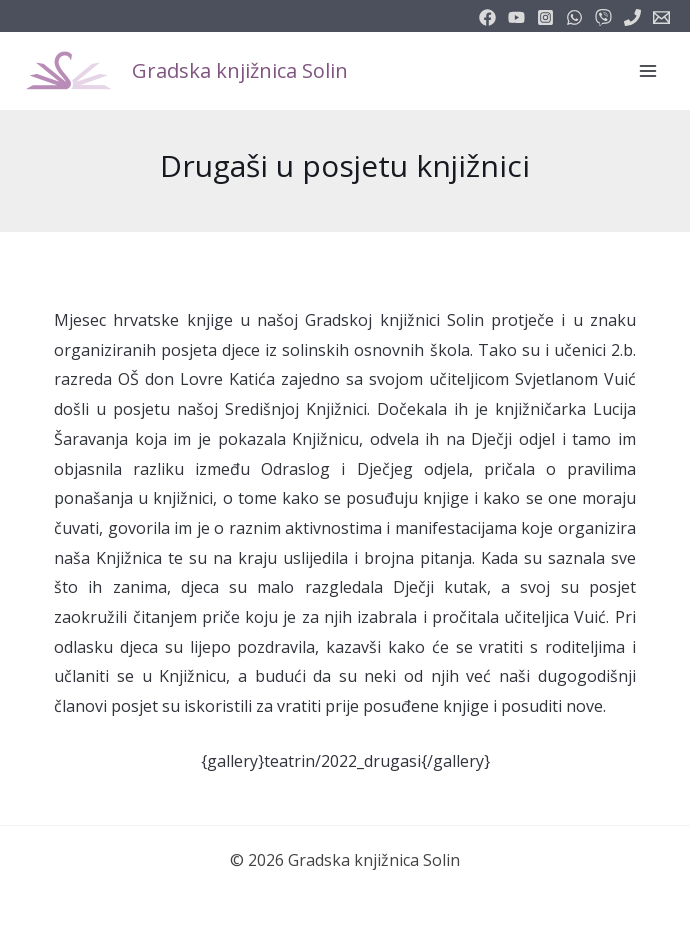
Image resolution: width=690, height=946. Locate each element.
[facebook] (487, 17)
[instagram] (545, 17)
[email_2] (574, 17)
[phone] (632, 17)
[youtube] (516, 17)
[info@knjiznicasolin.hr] (661, 17)
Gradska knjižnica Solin (240, 70)
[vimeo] (603, 17)
